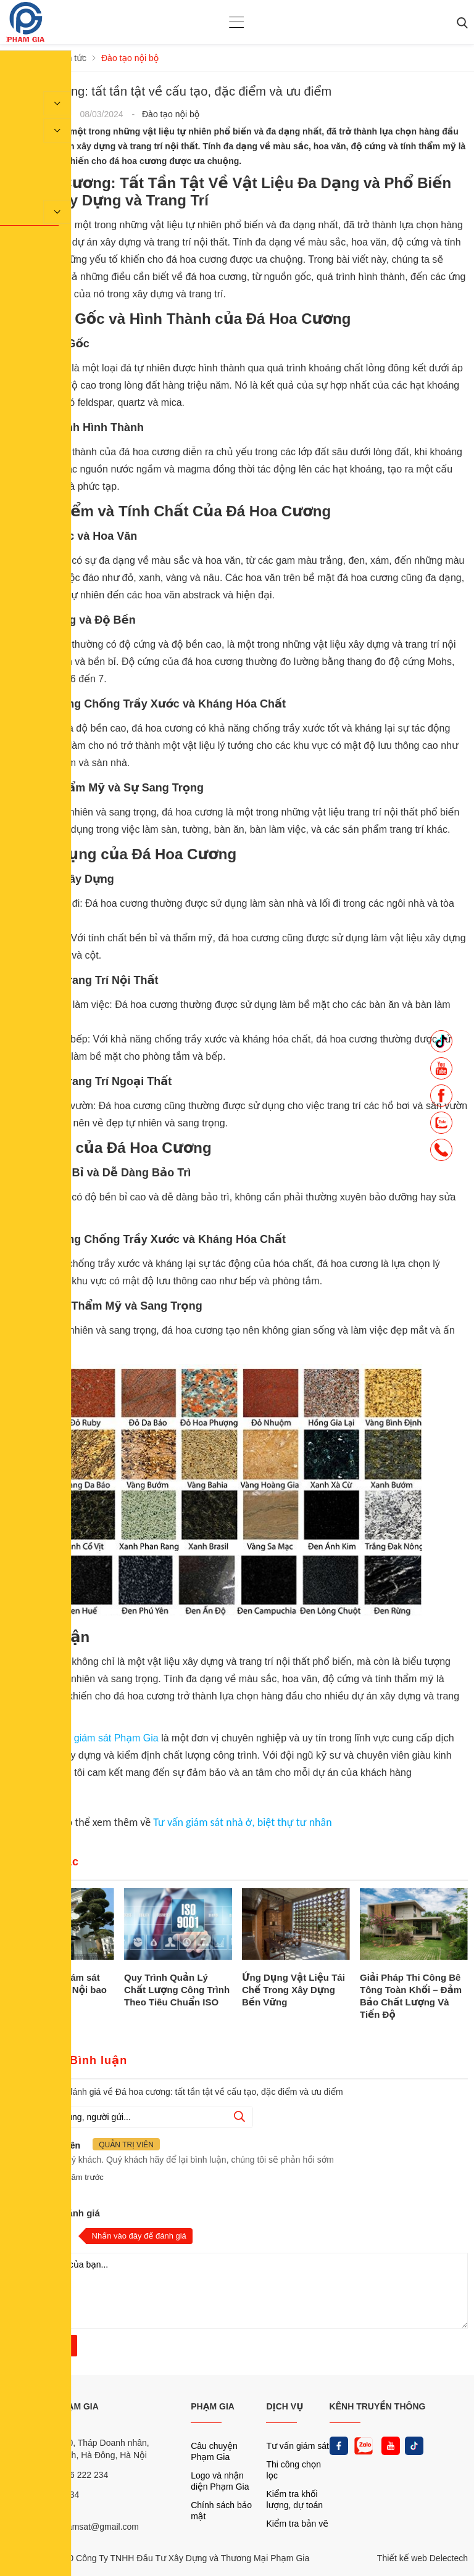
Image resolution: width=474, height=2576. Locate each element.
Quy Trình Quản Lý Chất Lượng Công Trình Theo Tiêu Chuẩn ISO (177, 1989)
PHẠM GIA (213, 2406)
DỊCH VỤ (284, 2406)
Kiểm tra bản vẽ (297, 2524)
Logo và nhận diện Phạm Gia (220, 2481)
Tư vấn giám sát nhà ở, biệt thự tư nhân (241, 1822)
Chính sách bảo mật (221, 2510)
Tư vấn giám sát (297, 2446)
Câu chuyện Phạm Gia (214, 2451)
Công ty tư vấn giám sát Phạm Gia (83, 1738)
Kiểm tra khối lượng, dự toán (294, 2499)
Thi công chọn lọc (293, 2469)
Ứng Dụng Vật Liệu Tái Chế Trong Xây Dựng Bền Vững (293, 1989)
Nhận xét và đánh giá (53, 2213)
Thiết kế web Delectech (422, 2558)
